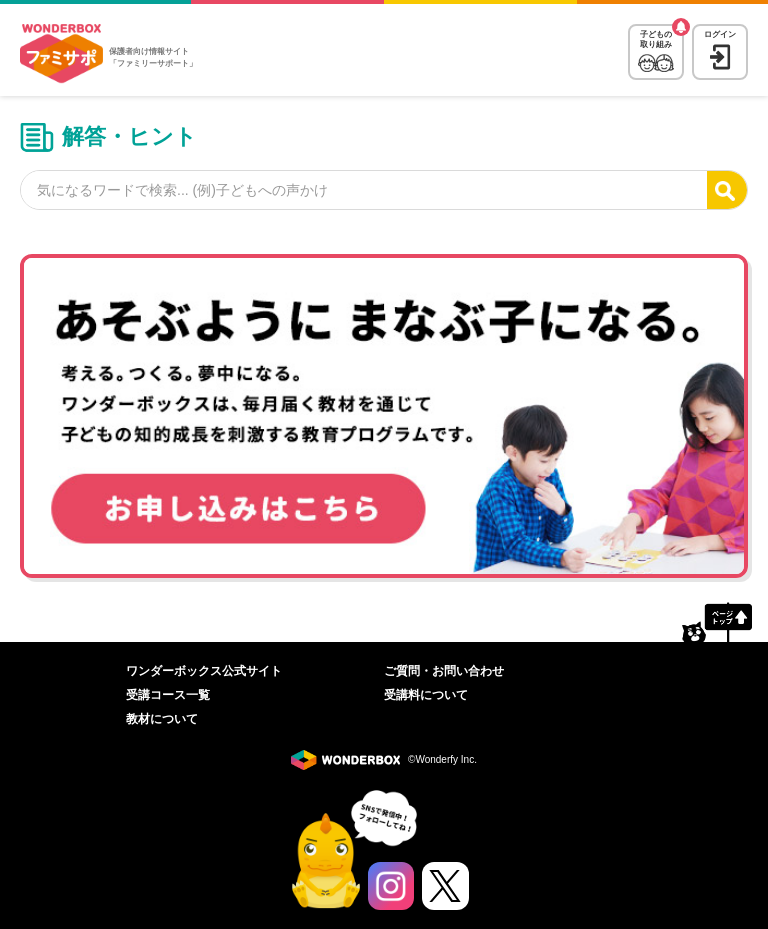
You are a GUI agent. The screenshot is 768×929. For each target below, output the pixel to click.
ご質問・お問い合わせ (444, 671)
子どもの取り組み (656, 39)
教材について (162, 719)
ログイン (720, 34)
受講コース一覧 (168, 695)
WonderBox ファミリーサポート (61, 54)
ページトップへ (717, 622)
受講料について (426, 695)
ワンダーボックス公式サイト (204, 671)
